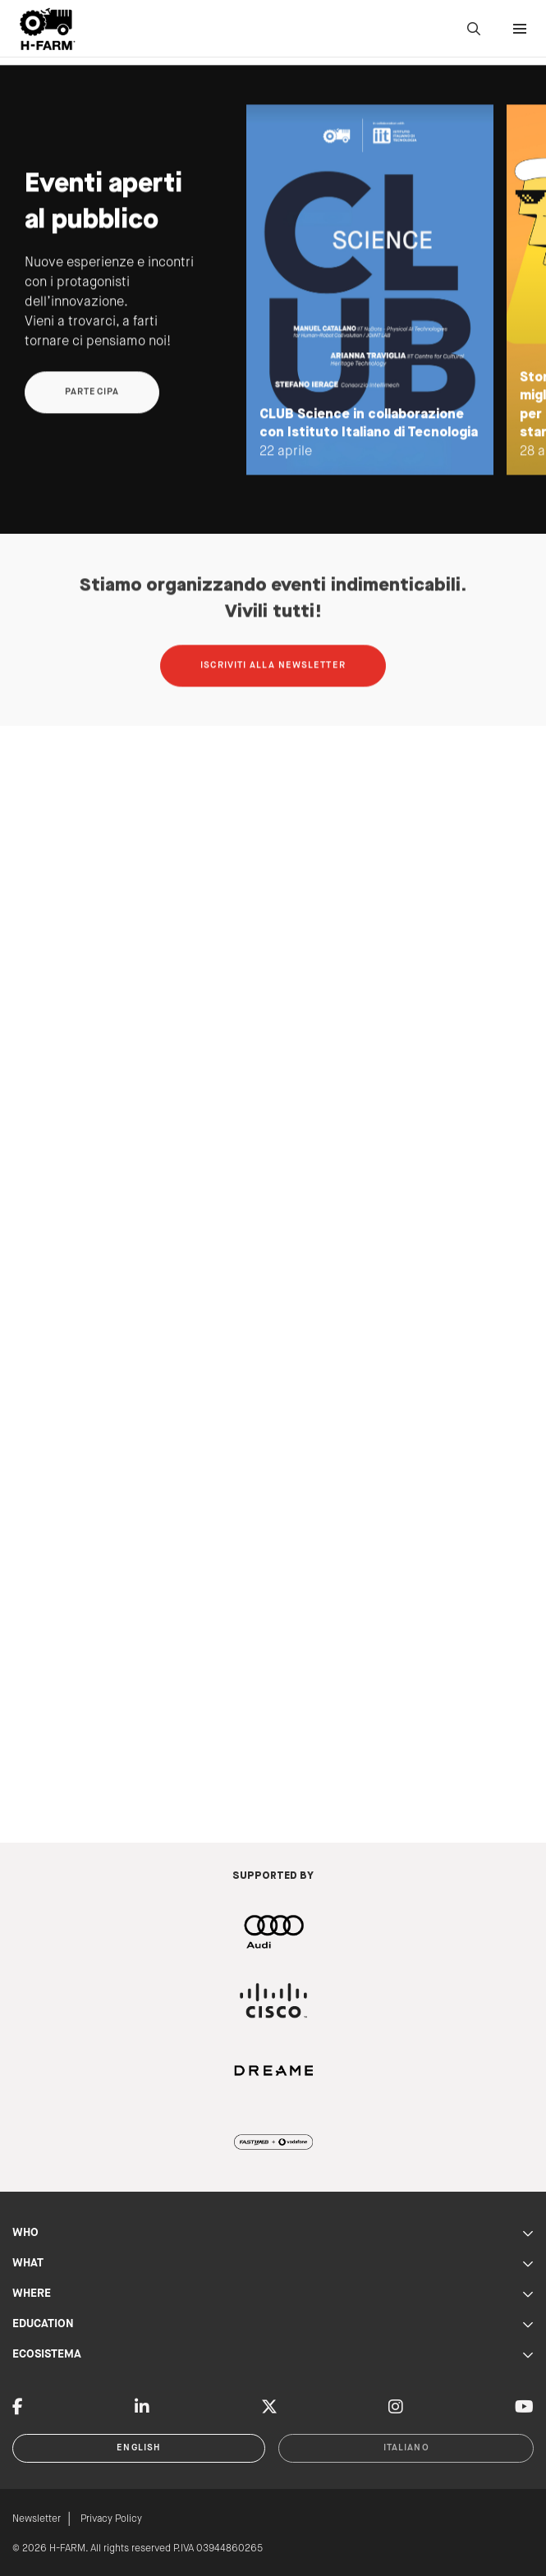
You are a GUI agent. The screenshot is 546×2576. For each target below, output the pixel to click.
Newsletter (36, 2519)
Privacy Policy (111, 2519)
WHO (273, 2233)
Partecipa (92, 414)
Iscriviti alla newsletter (273, 687)
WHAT (273, 2263)
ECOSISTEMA (273, 2354)
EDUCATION (273, 2324)
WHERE (273, 2294)
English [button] (139, 2448)
